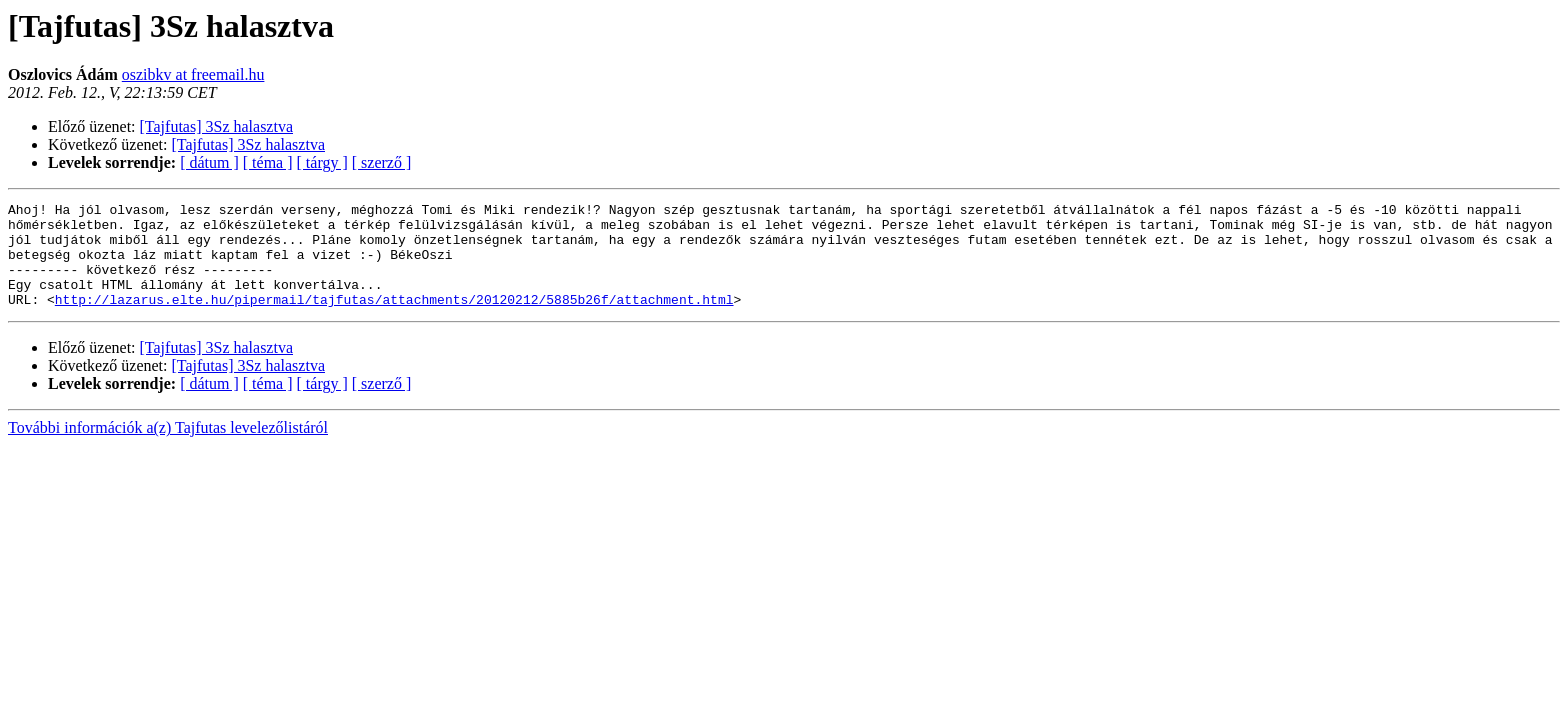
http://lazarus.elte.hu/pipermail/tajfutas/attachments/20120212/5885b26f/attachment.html (394, 320)
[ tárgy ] (322, 162)
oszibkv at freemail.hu (193, 74)
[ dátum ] (209, 162)
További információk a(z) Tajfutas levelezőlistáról (168, 448)
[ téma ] (268, 162)
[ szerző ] (382, 162)
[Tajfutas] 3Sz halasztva (216, 126)
